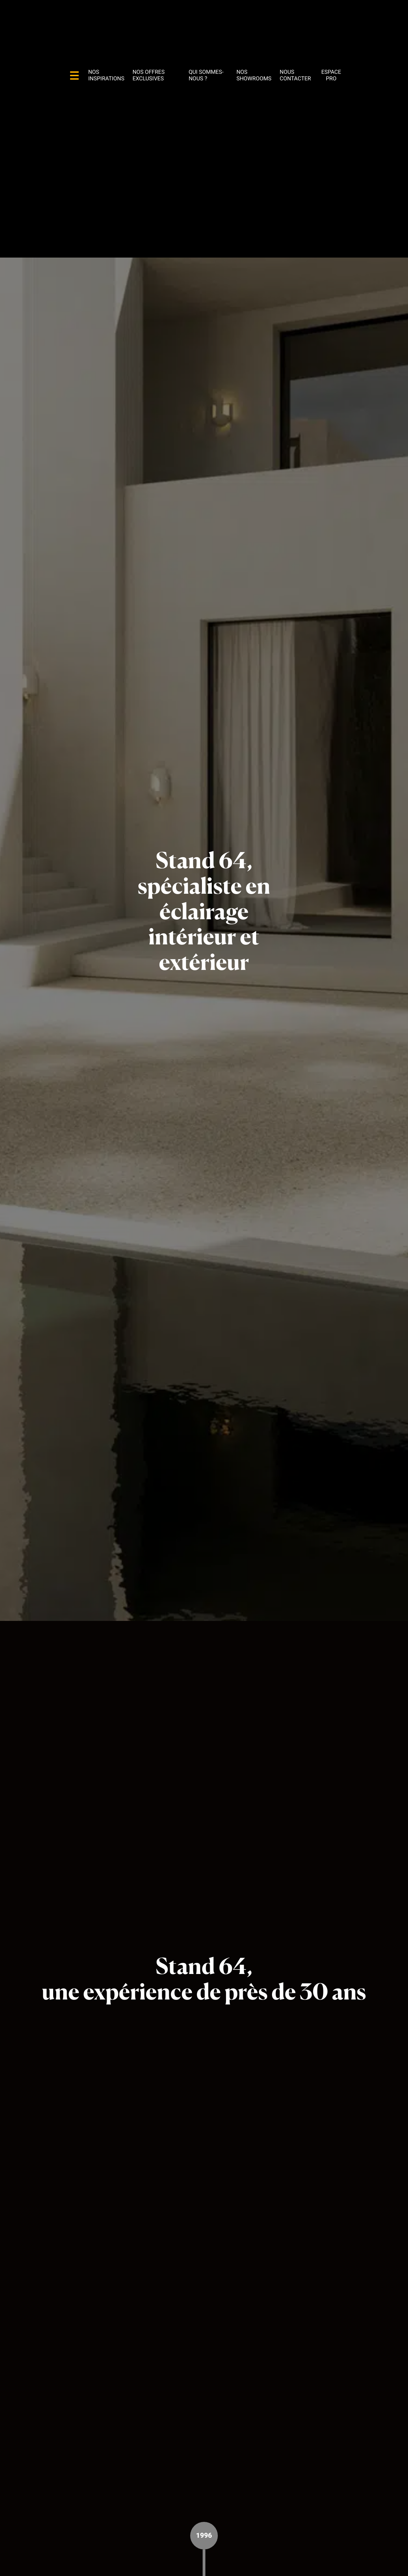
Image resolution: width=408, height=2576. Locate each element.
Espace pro (331, 75)
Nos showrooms (253, 75)
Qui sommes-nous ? (205, 75)
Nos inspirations (106, 75)
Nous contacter (295, 75)
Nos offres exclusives (149, 75)
